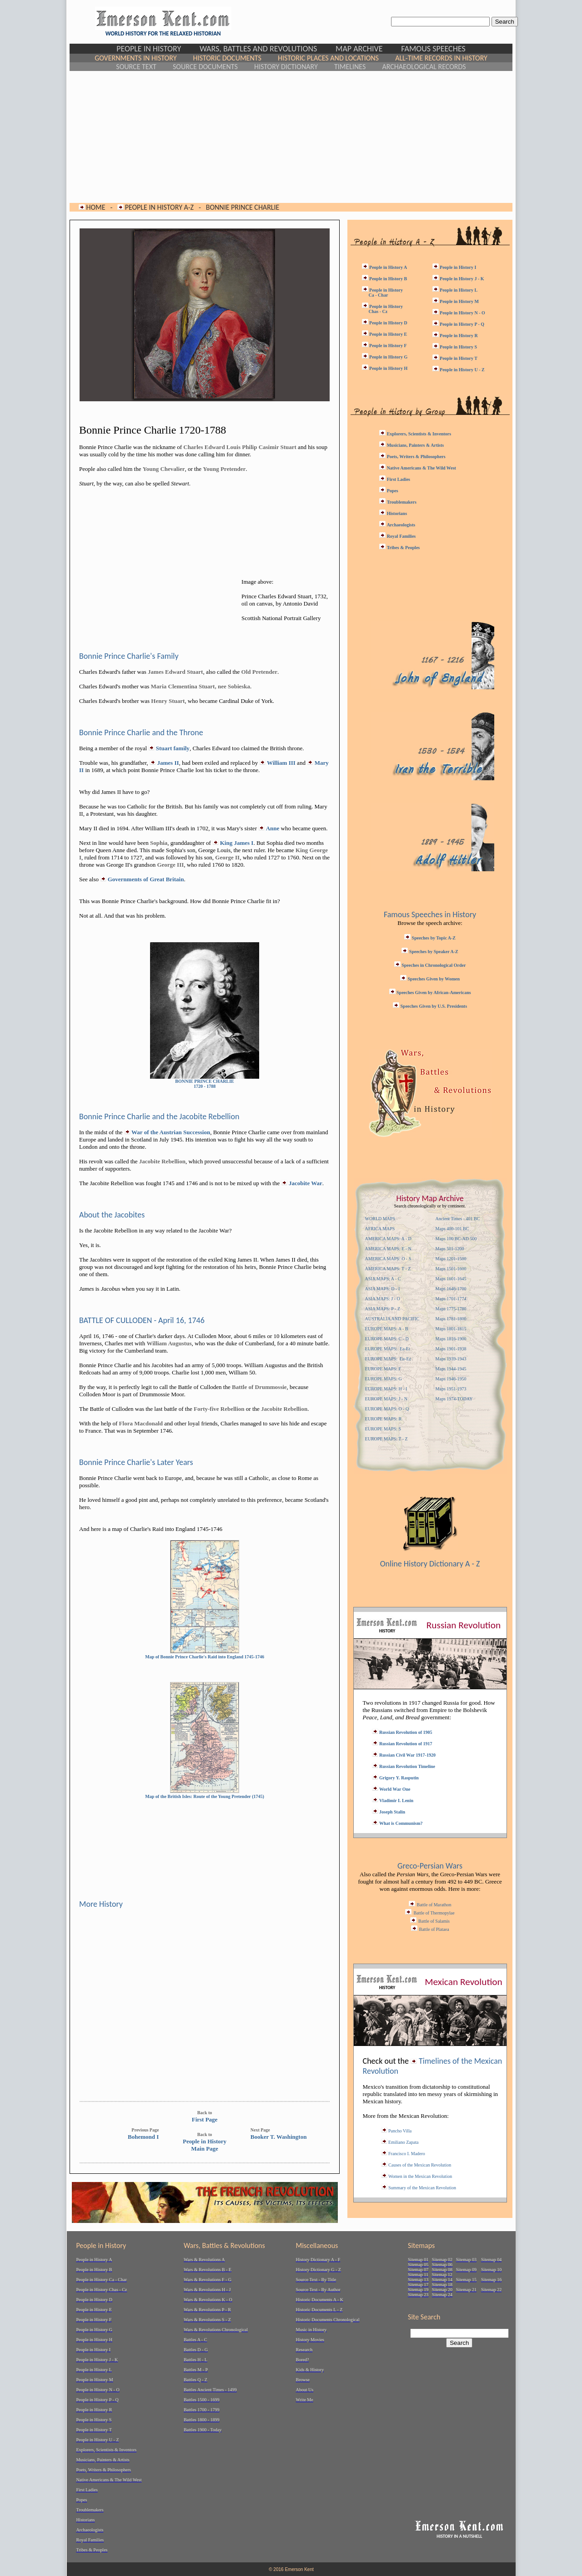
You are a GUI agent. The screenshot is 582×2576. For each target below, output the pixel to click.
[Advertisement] (291, 137)
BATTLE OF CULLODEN (115, 1320)
